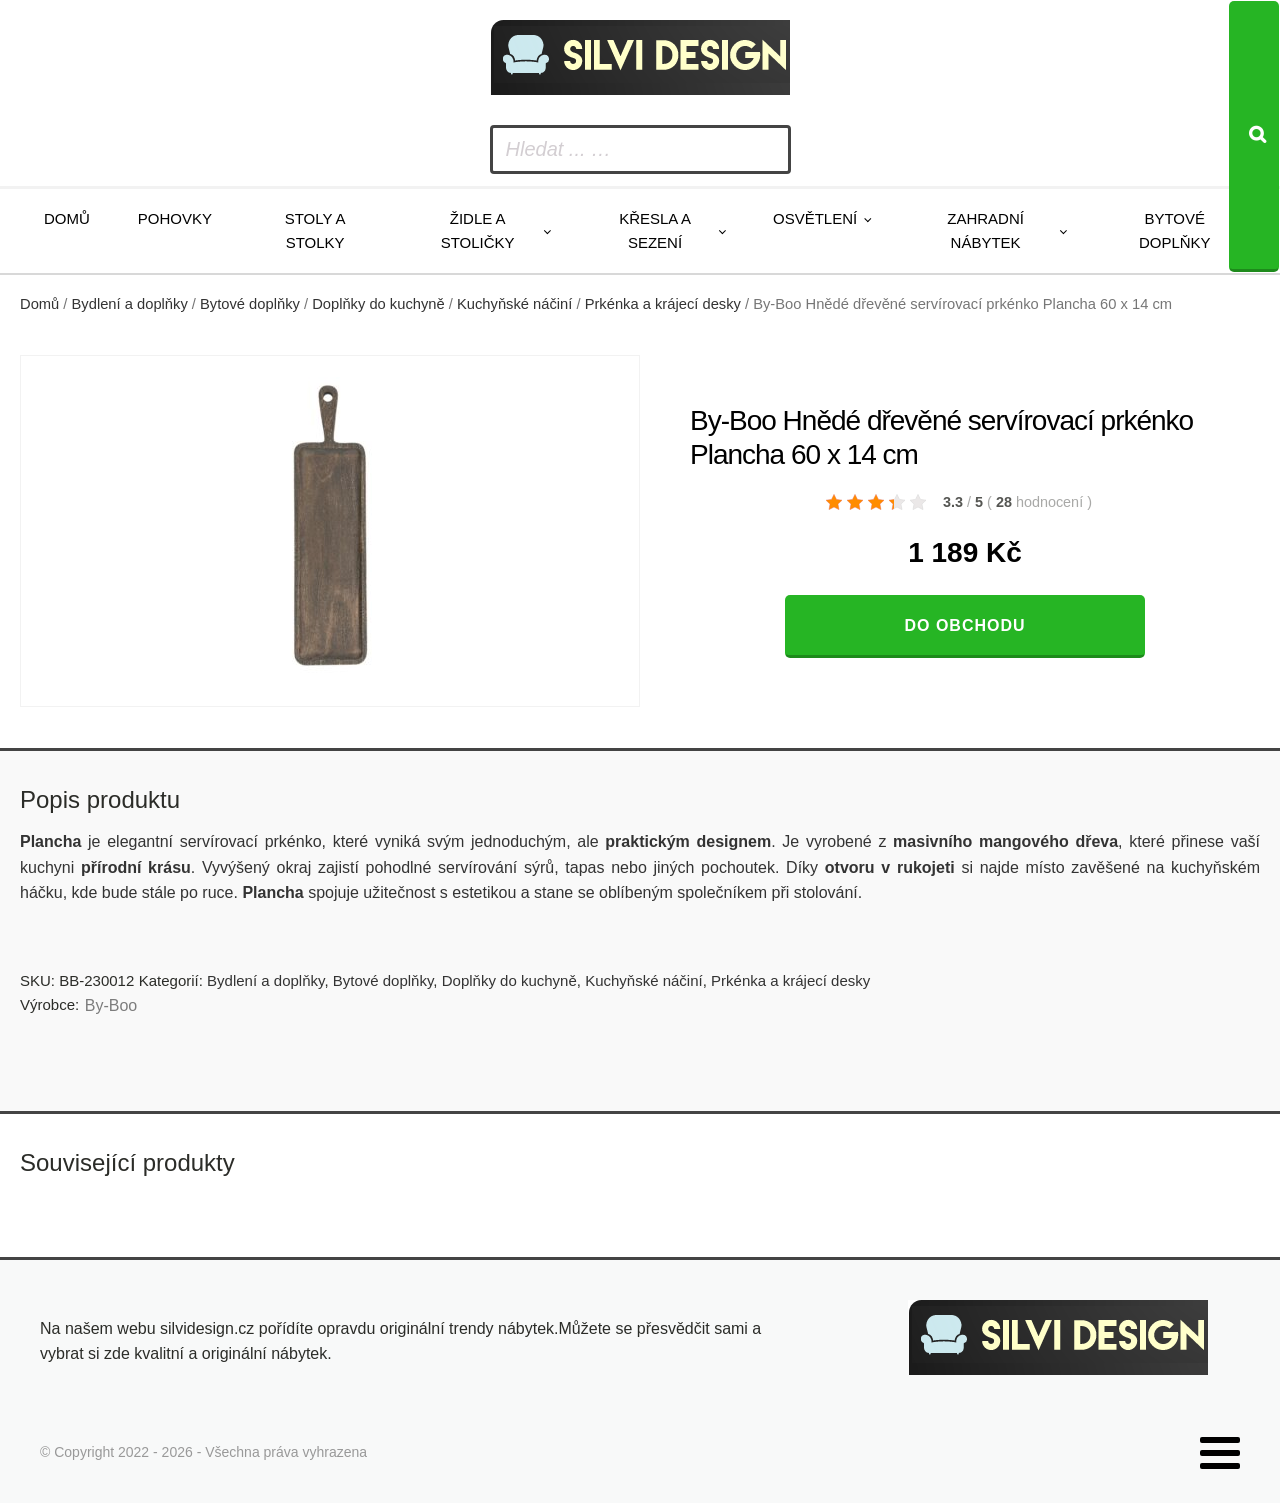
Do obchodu (964, 625)
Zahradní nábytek (985, 230)
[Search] (1254, 136)
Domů (67, 218)
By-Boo (111, 1005)
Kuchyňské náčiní (514, 304)
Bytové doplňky (1175, 230)
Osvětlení (815, 218)
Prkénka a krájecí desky (663, 304)
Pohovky (175, 218)
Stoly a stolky (315, 230)
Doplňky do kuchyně (378, 304)
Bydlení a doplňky (130, 304)
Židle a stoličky (478, 230)
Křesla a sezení (655, 230)
